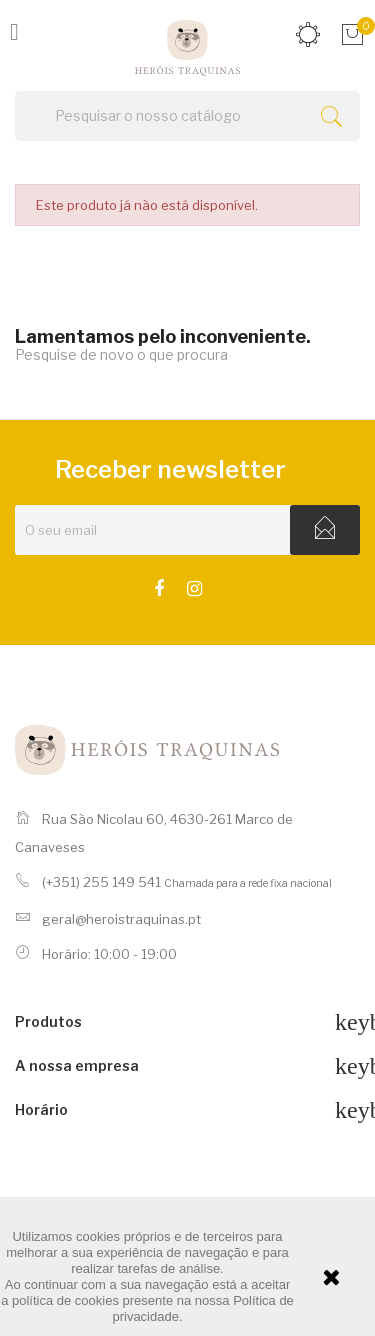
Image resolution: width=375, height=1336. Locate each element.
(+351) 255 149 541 (101, 882)
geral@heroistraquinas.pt (121, 919)
